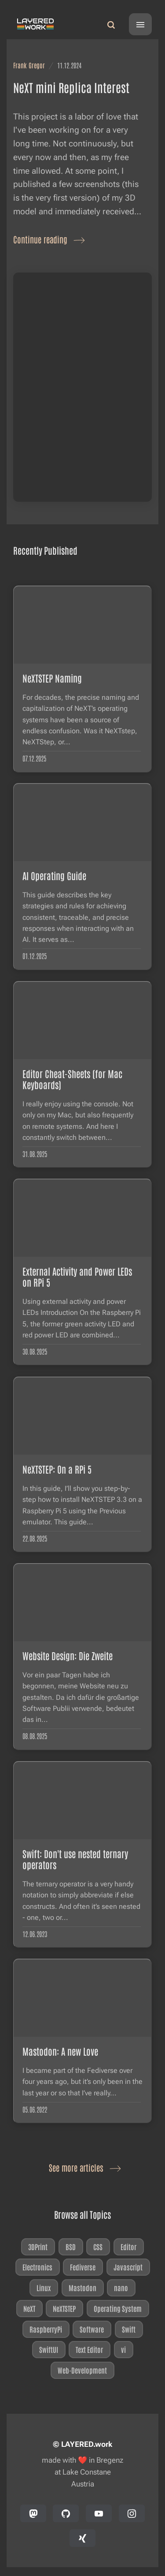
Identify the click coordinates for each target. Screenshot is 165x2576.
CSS (98, 2246)
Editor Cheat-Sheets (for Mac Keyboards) (72, 1079)
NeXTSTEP (64, 2307)
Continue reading (47, 239)
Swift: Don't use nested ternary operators (75, 1859)
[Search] (111, 24)
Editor (128, 2246)
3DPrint (38, 2246)
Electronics (37, 2266)
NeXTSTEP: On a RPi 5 (57, 1469)
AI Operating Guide (54, 875)
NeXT (29, 2307)
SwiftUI (48, 2349)
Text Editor (89, 2349)
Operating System (118, 2307)
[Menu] (140, 24)
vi (123, 2349)
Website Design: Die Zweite (67, 1655)
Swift (129, 2328)
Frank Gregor (29, 65)
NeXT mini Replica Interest (71, 87)
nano (121, 2287)
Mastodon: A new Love (60, 2051)
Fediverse (83, 2266)
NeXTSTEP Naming (52, 678)
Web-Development (82, 2370)
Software (92, 2328)
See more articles (83, 2167)
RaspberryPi (45, 2328)
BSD (71, 2246)
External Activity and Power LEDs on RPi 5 (77, 1276)
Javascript (128, 2266)
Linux (44, 2287)
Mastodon (82, 2287)
